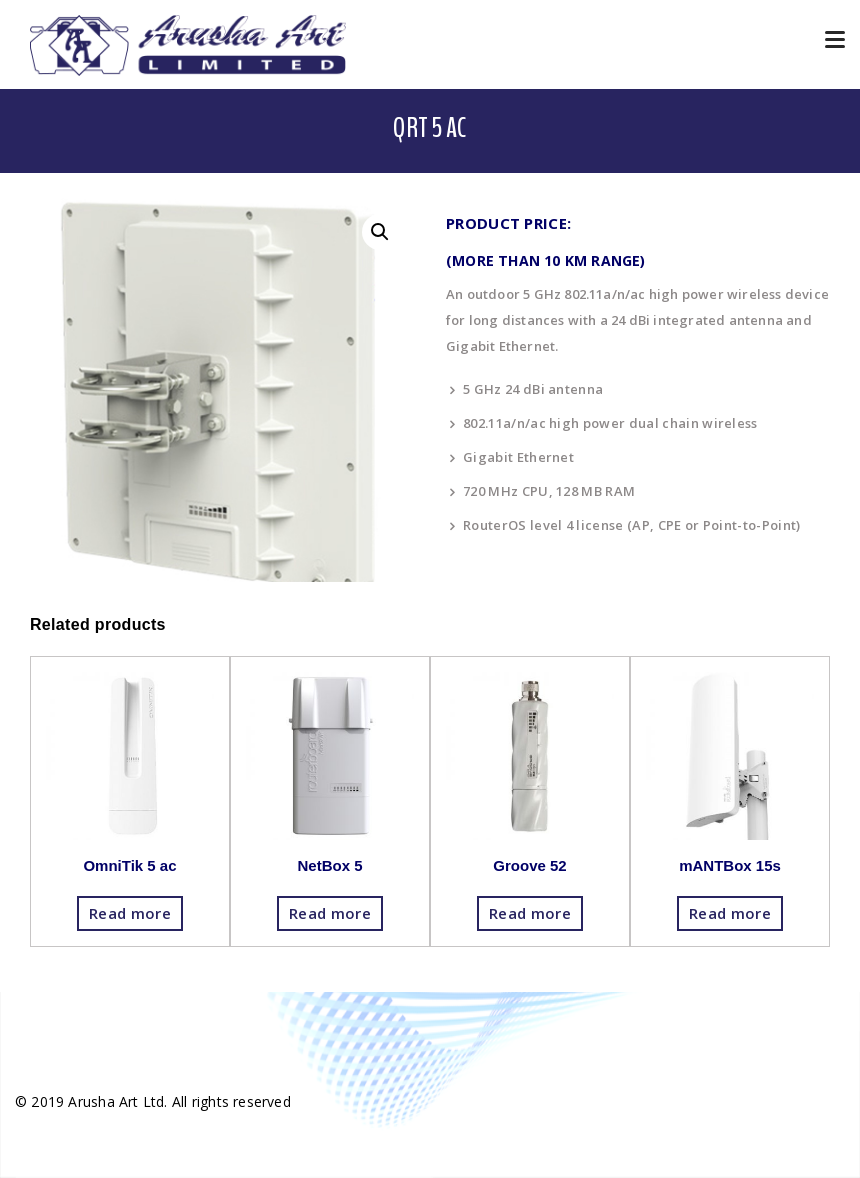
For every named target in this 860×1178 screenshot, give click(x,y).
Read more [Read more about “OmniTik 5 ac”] (130, 913)
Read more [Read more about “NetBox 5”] (330, 913)
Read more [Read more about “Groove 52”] (530, 913)
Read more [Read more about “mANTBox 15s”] (730, 913)
